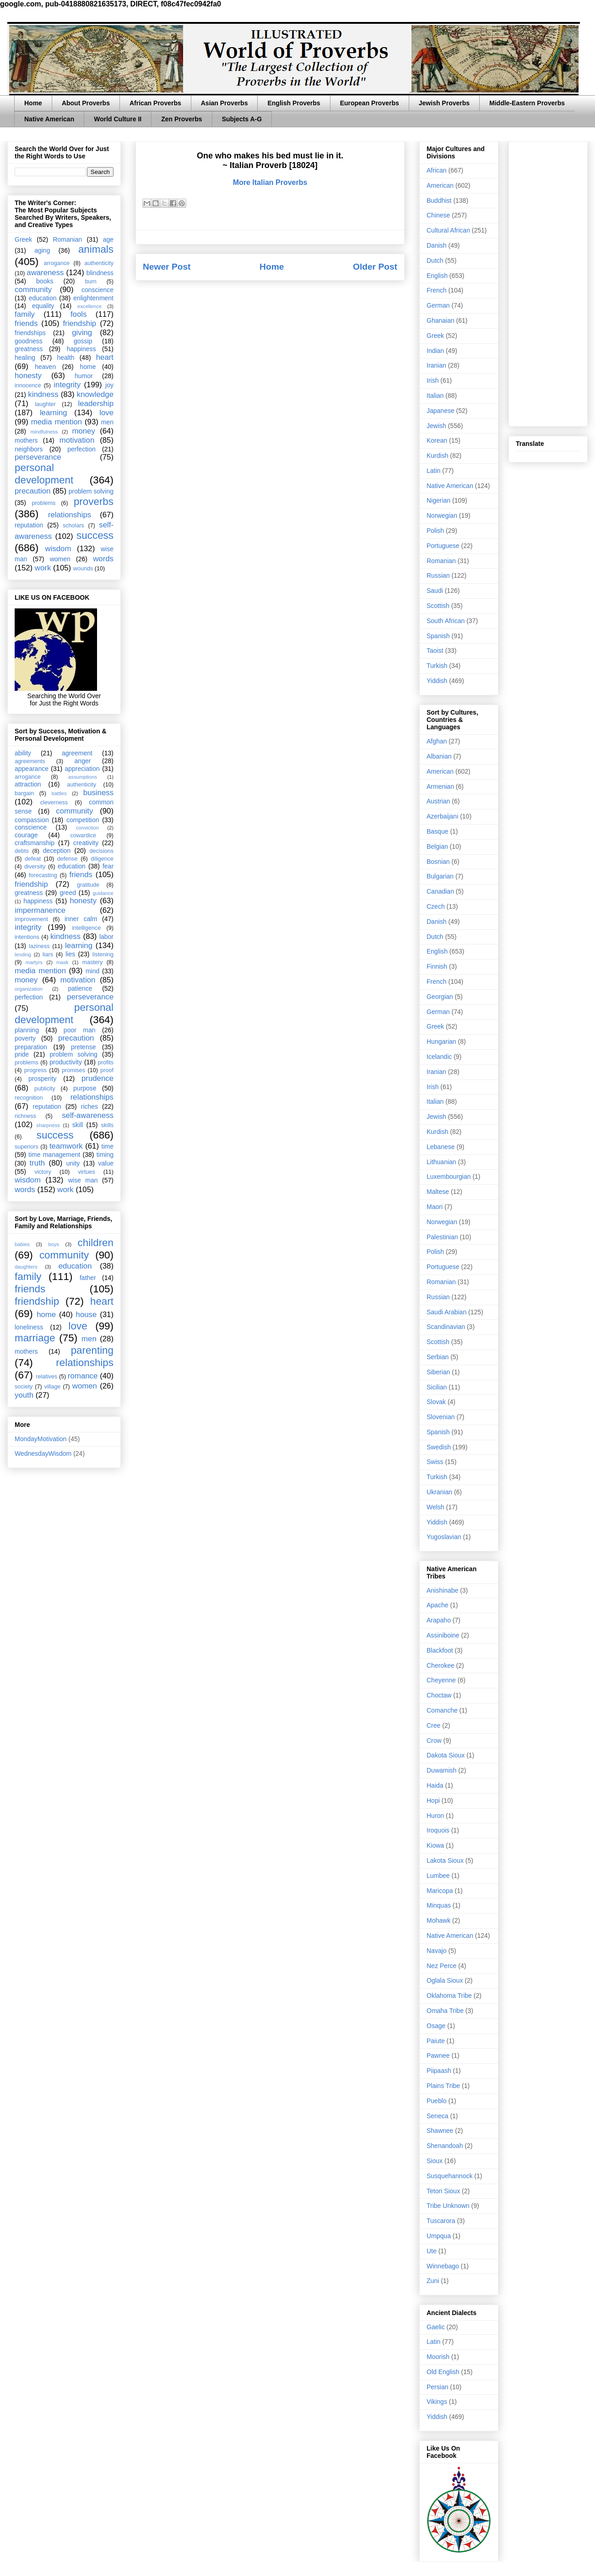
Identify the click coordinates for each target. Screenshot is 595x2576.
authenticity (99, 263)
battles (59, 793)
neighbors (29, 449)
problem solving (91, 491)
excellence (89, 306)
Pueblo (437, 2100)
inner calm (81, 918)
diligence (102, 859)
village (52, 1386)
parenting (92, 1350)
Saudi (435, 590)
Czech (436, 906)
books (44, 281)
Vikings (437, 2401)
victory (42, 1172)
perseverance (38, 457)
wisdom (58, 548)
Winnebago (443, 2266)
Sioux (435, 2160)
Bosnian (438, 861)
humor (84, 376)
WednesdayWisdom (43, 1453)
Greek (23, 239)
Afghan (437, 741)
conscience (97, 289)
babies (22, 1244)
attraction (28, 784)
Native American (49, 119)
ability (23, 753)
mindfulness (44, 431)
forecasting (43, 875)
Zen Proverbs (181, 119)
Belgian (437, 846)
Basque (437, 831)
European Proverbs (369, 103)
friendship (79, 323)
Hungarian (441, 1041)
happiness (81, 349)
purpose (85, 1088)
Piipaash (439, 2070)
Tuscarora (441, 2220)
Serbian (438, 1357)
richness (25, 1116)
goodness (29, 341)
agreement (77, 753)
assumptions (82, 777)
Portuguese (443, 545)
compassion (32, 820)
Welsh (435, 1507)
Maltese (438, 1191)
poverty (25, 1038)
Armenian (440, 786)
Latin (433, 470)
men (107, 422)
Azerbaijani (442, 816)
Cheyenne (441, 1680)
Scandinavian (446, 1326)
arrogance (56, 263)
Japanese (440, 410)
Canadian (440, 891)
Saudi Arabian (446, 1312)
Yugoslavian (444, 1536)
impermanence (40, 910)
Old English (443, 2371)
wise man (83, 1180)
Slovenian (441, 1417)
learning (53, 412)
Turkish (437, 665)
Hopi (433, 1800)
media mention (56, 422)
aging (42, 250)
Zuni (433, 2280)
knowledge (95, 394)
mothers (26, 440)
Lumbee (438, 1875)
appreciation (82, 768)
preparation (31, 1047)
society (23, 1386)
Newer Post (167, 266)
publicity (44, 1088)
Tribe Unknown (448, 2205)
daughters (26, 1266)
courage (26, 835)
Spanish (438, 636)
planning (27, 1030)
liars (48, 954)
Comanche (442, 1710)
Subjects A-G (242, 119)
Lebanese (441, 1146)
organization (29, 989)
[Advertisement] (548, 282)
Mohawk (438, 1920)
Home (33, 103)
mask (62, 962)
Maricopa (440, 1890)
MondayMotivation (41, 1439)
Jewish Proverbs (444, 103)
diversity (34, 866)
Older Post (375, 266)
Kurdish (437, 455)
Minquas (439, 1905)
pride (22, 1054)
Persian (437, 2387)
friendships (30, 332)
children (96, 1242)
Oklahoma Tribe (449, 1995)
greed (68, 892)
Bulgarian (440, 876)
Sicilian (437, 1387)
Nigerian (438, 500)
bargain (24, 793)
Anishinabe (442, 1590)
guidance (103, 893)
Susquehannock (449, 2176)
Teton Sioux (443, 2191)
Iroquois (438, 1830)
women (60, 559)
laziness (39, 946)
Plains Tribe (443, 2085)
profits (106, 1062)
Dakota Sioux (446, 1755)
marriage (35, 1338)
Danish (437, 245)
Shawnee (440, 2130)
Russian (438, 575)
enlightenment (93, 298)
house (86, 1314)
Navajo (437, 1950)
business (98, 792)
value (106, 1163)
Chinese (438, 215)
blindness (100, 273)
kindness (43, 394)
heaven (45, 366)
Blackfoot (440, 1650)
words (103, 558)
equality (43, 305)
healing (25, 357)
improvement (31, 919)
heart (105, 357)
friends (26, 323)
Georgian (440, 996)
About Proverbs (86, 103)
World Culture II (117, 119)
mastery (92, 962)
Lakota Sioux (445, 1860)
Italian (435, 395)
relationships (69, 514)
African (437, 170)
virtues (86, 1172)
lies (70, 954)
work (43, 568)
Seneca (437, 2116)
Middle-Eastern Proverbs (527, 103)
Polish (435, 530)
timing (105, 1154)
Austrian (438, 801)
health (65, 357)
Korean (437, 440)
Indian (435, 350)
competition (82, 820)
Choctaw (439, 1695)
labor (106, 936)
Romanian (67, 239)
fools (78, 314)
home (88, 366)
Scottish (438, 605)
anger (83, 761)
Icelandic (439, 1056)
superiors (26, 1147)
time (108, 1146)
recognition (29, 1098)
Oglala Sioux (445, 1980)
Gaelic (436, 2327)
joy (109, 385)
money (83, 431)
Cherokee (440, 1665)
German (438, 305)
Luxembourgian (449, 1176)
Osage (436, 2025)
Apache (437, 1605)
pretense (83, 1047)
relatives (46, 1376)
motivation (77, 440)
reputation (29, 525)
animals (96, 249)
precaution (32, 491)
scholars (73, 525)
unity (73, 1163)
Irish (432, 380)
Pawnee (438, 2055)
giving (82, 332)
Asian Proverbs (224, 103)
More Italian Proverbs (270, 182)
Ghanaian (440, 320)
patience (80, 988)
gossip (83, 341)
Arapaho (439, 1620)
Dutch (435, 260)
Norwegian (442, 515)
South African (446, 620)
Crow (434, 1740)
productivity (65, 1062)
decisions (102, 851)
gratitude (88, 885)
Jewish (436, 425)
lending (23, 954)
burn (91, 281)
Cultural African (448, 230)
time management (54, 1154)
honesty (28, 375)
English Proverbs (293, 103)
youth (24, 1395)
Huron (435, 1815)
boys (53, 1244)
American (440, 185)
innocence (28, 385)
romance (82, 1376)
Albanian (439, 756)
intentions (27, 937)
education (43, 298)
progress (35, 1070)
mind (92, 971)
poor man (80, 1030)
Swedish (439, 1447)
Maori (435, 1206)
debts (22, 851)
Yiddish (437, 680)
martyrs (34, 962)
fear (108, 866)
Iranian (436, 365)
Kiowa (435, 1845)
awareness (45, 272)
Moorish (438, 2356)
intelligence (86, 928)
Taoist (435, 650)
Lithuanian (441, 1162)
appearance (32, 768)
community (33, 289)
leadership (96, 403)
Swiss (435, 1461)
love (106, 412)
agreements (30, 761)
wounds (83, 568)
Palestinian (442, 1237)
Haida (435, 1785)
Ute (432, 2251)
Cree (433, 1725)
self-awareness (88, 1115)
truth (37, 1163)
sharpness (48, 1125)
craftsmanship (34, 842)
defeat (33, 859)
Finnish (437, 966)
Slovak (436, 1401)
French (437, 290)
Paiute (436, 2041)
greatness (29, 349)
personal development (44, 474)
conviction (87, 827)
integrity (67, 384)
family (25, 314)
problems (43, 503)
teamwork (66, 1146)
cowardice (83, 835)
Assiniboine (443, 1635)
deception (57, 850)
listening (103, 954)
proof (107, 1070)
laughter (45, 404)
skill (77, 1124)
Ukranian (439, 1492)
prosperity (42, 1078)
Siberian (438, 1372)
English (437, 275)
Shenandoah (445, 2145)
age (108, 239)
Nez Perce (441, 1965)
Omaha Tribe (445, 2010)
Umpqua (439, 2236)
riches (89, 1106)
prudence (97, 1078)
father (88, 1277)
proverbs (94, 501)
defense (67, 859)
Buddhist (439, 200)
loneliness (29, 1327)
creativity (85, 842)
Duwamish (441, 1770)
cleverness (54, 802)
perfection (81, 449)
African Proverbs (155, 103)
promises (73, 1070)
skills (107, 1125)
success (95, 535)
